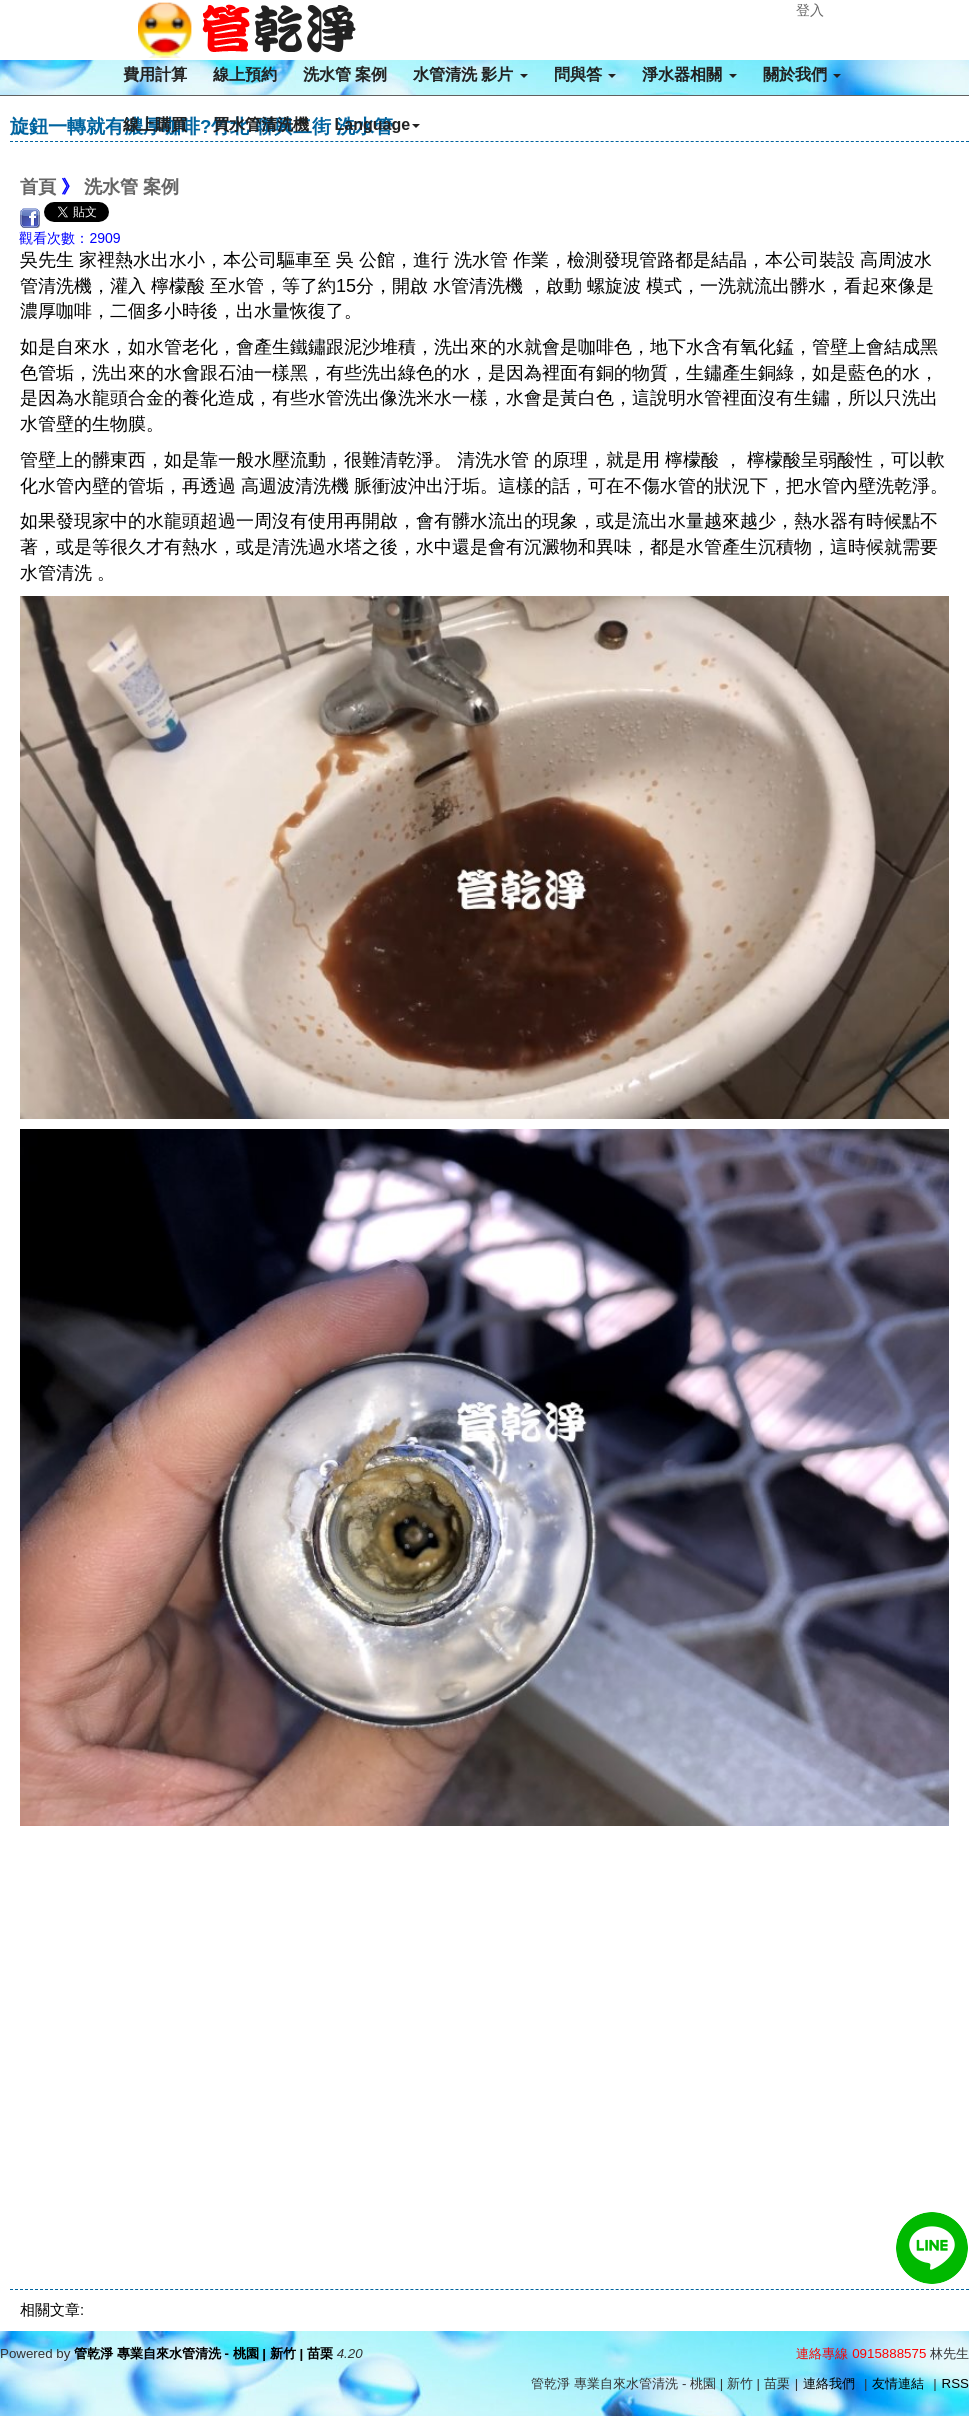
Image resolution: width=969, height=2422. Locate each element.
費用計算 (155, 74)
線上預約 (245, 74)
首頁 (38, 187)
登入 (810, 10)
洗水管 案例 (345, 74)
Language (378, 124)
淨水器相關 (689, 74)
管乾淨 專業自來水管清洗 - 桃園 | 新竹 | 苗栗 (203, 2353)
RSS (955, 2383)
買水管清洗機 (261, 124)
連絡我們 (829, 2383)
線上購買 (155, 124)
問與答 (585, 74)
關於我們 (802, 74)
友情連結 (898, 2383)
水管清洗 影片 (470, 74)
